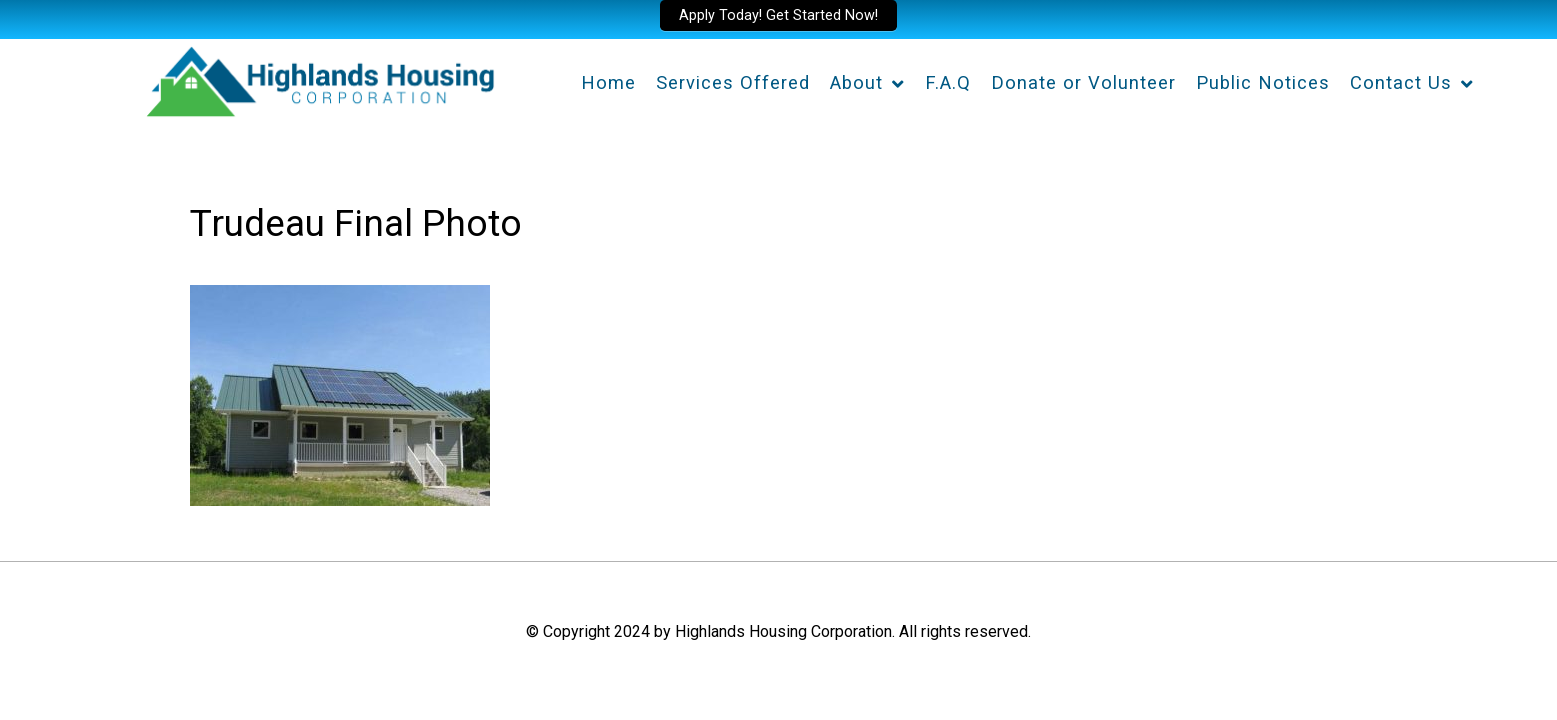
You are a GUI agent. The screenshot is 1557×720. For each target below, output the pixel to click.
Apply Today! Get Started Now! (778, 15)
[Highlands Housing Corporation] (319, 78)
